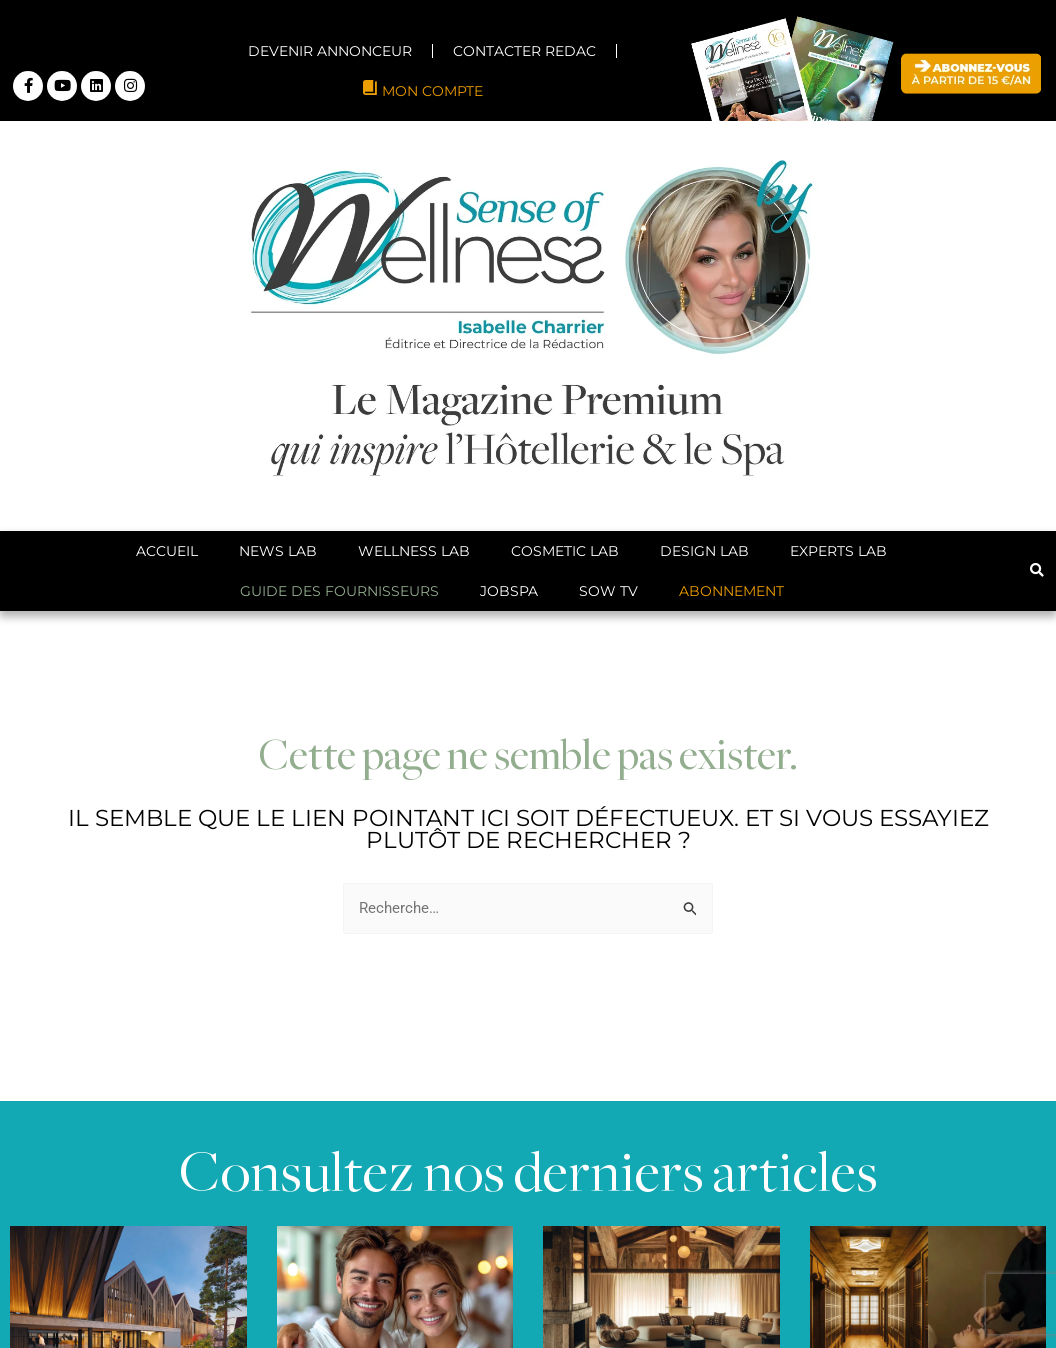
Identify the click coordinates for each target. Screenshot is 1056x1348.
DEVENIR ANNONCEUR (330, 51)
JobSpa (509, 591)
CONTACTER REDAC (524, 51)
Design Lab (704, 551)
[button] (1036, 570)
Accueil (167, 551)
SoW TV (608, 591)
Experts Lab (838, 551)
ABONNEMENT (731, 591)
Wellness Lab (414, 551)
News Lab (278, 551)
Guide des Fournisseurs (339, 591)
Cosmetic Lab (565, 551)
